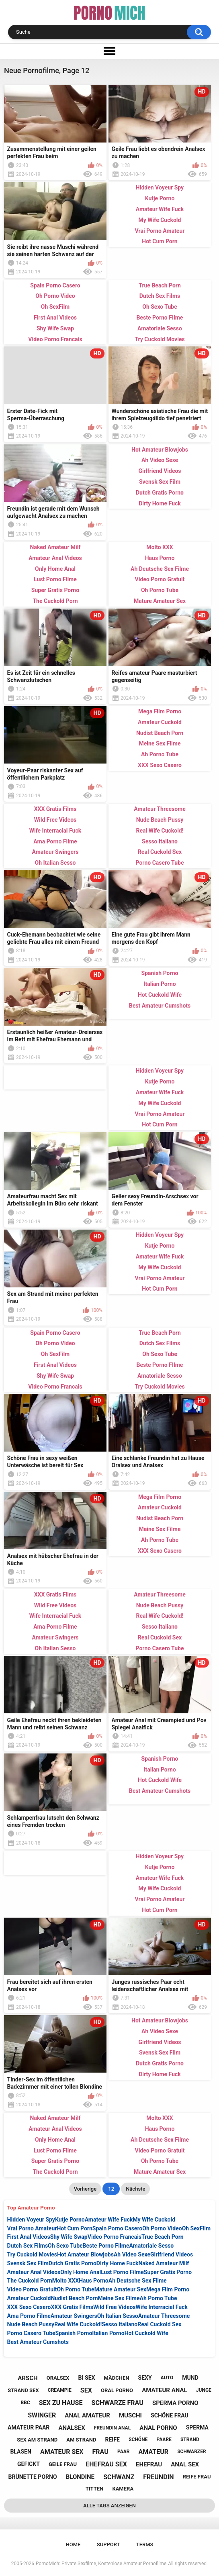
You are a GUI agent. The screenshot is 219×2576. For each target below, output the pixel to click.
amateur (153, 2452)
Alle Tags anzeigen (109, 2506)
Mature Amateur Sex (120, 2289)
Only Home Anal (80, 2272)
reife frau (197, 2477)
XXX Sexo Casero (29, 2307)
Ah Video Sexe (132, 2254)
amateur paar (28, 2427)
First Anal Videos (28, 2237)
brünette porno (32, 2477)
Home (73, 2544)
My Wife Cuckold (154, 2219)
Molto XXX (65, 2280)
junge (203, 2390)
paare (163, 2439)
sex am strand (37, 2440)
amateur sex (61, 2452)
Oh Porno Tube (75, 2289)
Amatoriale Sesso (151, 2245)
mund (190, 2377)
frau (100, 2452)
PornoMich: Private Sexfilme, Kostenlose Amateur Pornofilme (101, 2563)
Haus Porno (93, 2280)
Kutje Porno (70, 2219)
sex (86, 2390)
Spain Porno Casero (117, 2228)
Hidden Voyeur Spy (31, 2219)
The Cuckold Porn (29, 2280)
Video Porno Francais (114, 2237)
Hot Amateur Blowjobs (85, 2254)
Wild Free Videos (114, 2307)
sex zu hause (61, 2403)
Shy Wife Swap (69, 2237)
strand (189, 2439)
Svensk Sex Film (28, 2263)
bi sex (86, 2377)
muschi (130, 2415)
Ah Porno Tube (158, 2298)
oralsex (58, 2378)
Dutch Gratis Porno (72, 2263)
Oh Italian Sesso (117, 2316)
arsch (27, 2378)
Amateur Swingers (74, 2316)
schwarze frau (117, 2403)
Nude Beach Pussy (31, 2324)
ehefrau (149, 2464)
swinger (42, 2415)
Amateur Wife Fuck (109, 2219)
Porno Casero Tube (31, 2333)
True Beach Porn (162, 2237)
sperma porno (175, 2403)
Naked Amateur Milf (163, 2263)
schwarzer (191, 2451)
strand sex (23, 2390)
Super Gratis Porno (168, 2272)
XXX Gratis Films (72, 2307)
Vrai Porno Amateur (32, 2228)
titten (94, 2489)
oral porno (117, 2390)
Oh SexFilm (196, 2228)
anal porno (158, 2427)
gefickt (28, 2464)
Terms (145, 2544)
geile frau (63, 2464)
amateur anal (164, 2390)
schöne (138, 2439)
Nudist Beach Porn (74, 2298)
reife (112, 2439)
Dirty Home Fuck (117, 2263)
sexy (145, 2377)
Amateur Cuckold (29, 2298)
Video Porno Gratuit (32, 2289)
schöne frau (169, 2415)
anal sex (185, 2464)
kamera (122, 2489)
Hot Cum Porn (74, 2228)
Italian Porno (108, 2333)
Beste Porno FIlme (106, 2245)
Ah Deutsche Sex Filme (137, 2280)
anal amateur (87, 2415)
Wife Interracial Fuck (162, 2307)
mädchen (116, 2378)
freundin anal (112, 2428)
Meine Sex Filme (119, 2298)
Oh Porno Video (162, 2228)
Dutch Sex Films (27, 2245)
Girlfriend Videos (171, 2254)
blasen (20, 2451)
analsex (71, 2427)
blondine (80, 2476)
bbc (25, 2402)
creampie (60, 2390)
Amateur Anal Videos (34, 2272)
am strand (81, 2440)
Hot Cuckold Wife (146, 2333)
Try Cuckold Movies (32, 2254)
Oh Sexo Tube (65, 2245)
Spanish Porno (73, 2333)
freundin (158, 2477)
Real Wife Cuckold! (78, 2324)
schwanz (118, 2477)
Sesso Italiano (119, 2324)
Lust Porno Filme (122, 2272)
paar (123, 2451)
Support (108, 2544)
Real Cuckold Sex (159, 2324)
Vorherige (85, 2189)
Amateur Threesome (164, 2316)
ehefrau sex (106, 2464)
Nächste (135, 2189)
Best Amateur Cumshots (38, 2342)
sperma (197, 2427)
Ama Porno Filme (29, 2316)
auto (167, 2378)
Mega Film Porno (167, 2289)
